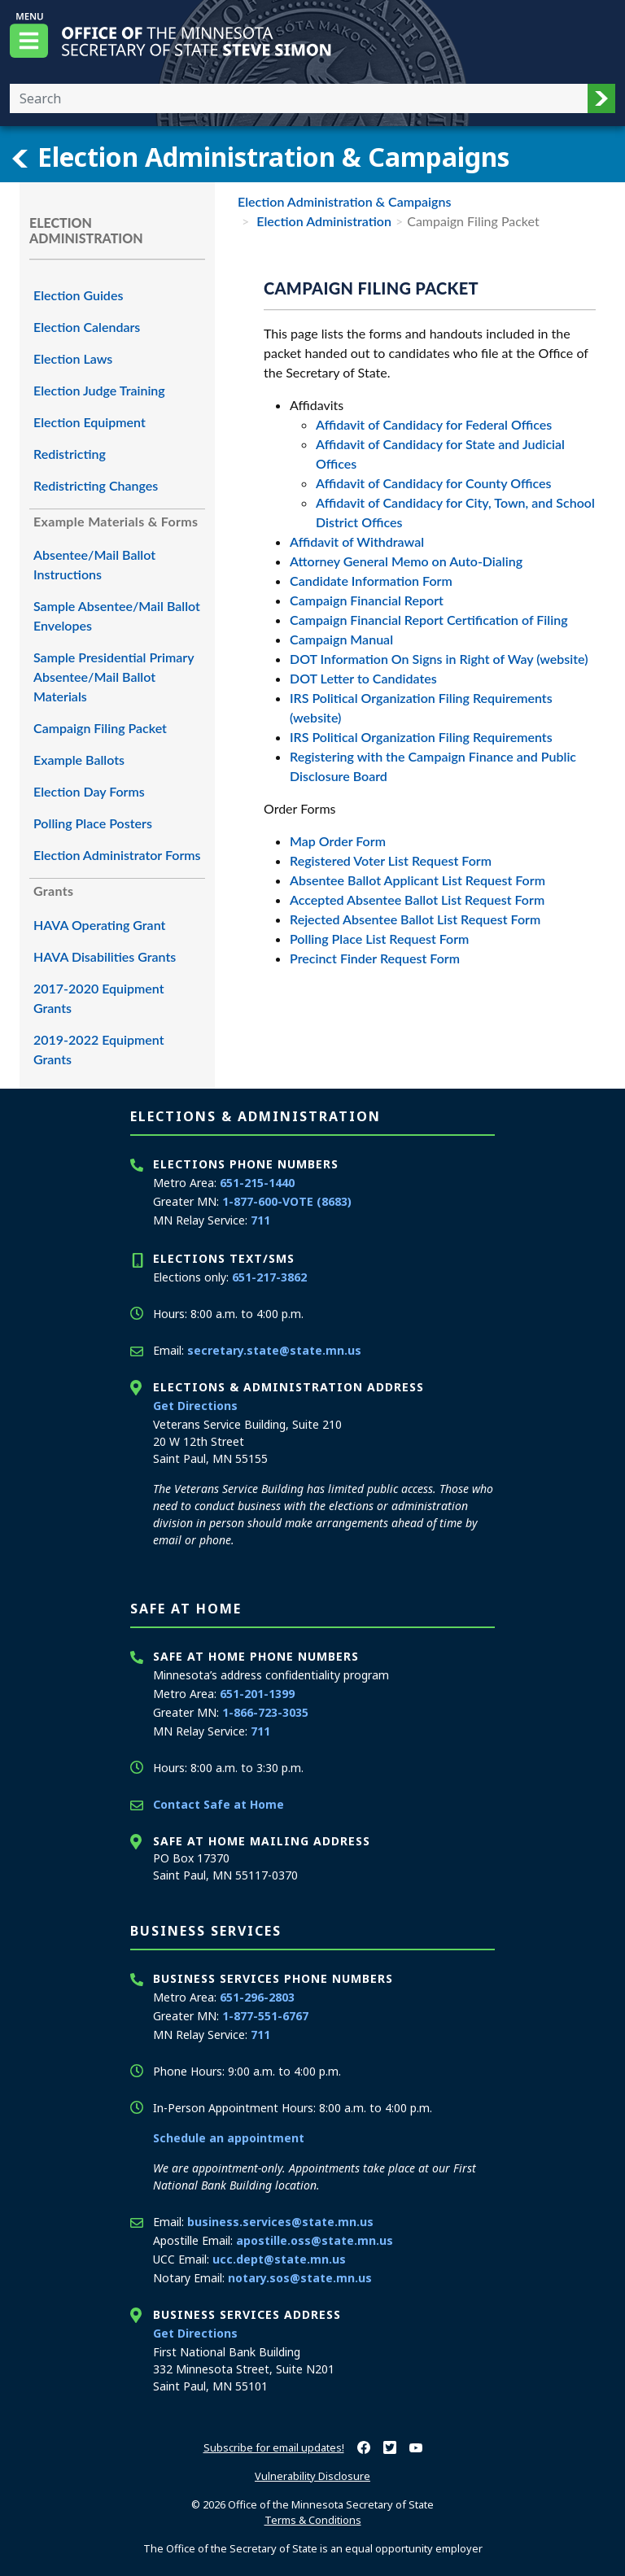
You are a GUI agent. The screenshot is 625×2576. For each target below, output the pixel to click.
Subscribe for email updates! (273, 2447)
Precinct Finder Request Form (375, 958)
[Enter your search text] (299, 98)
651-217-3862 (269, 1277)
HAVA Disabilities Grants (104, 956)
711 (260, 1220)
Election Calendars (86, 326)
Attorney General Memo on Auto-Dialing (406, 561)
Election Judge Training (99, 390)
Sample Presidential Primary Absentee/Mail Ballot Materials (113, 676)
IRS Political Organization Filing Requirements (421, 736)
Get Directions (195, 1405)
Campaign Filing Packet (100, 728)
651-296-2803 (257, 1997)
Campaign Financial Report (367, 600)
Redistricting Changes (95, 485)
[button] (601, 98)
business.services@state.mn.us (280, 2221)
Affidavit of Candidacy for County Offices (433, 483)
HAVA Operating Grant (99, 924)
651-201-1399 (257, 1693)
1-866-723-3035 (265, 1712)
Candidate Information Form (371, 580)
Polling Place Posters (92, 823)
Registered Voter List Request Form (391, 860)
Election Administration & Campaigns (259, 157)
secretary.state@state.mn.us (274, 1350)
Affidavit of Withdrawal (357, 541)
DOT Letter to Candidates (363, 678)
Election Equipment (89, 422)
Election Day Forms (89, 791)
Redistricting (69, 453)
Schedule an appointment (228, 2138)
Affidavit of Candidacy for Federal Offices (434, 424)
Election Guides (78, 295)
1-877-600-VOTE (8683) (287, 1201)
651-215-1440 (257, 1182)
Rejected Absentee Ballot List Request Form (415, 919)
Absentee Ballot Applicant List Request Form (417, 880)
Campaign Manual (341, 639)
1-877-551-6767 (265, 2016)
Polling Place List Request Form (379, 938)
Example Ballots (79, 759)
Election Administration (322, 221)
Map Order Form (338, 841)
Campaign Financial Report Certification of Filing (429, 619)
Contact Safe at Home (218, 1804)
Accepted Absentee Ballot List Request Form (417, 899)
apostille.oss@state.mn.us (314, 2240)
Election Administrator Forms (117, 854)
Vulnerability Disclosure (312, 2476)
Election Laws (72, 358)
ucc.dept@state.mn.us (279, 2259)
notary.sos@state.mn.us (300, 2278)
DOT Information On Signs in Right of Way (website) (439, 658)
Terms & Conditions (312, 2520)
